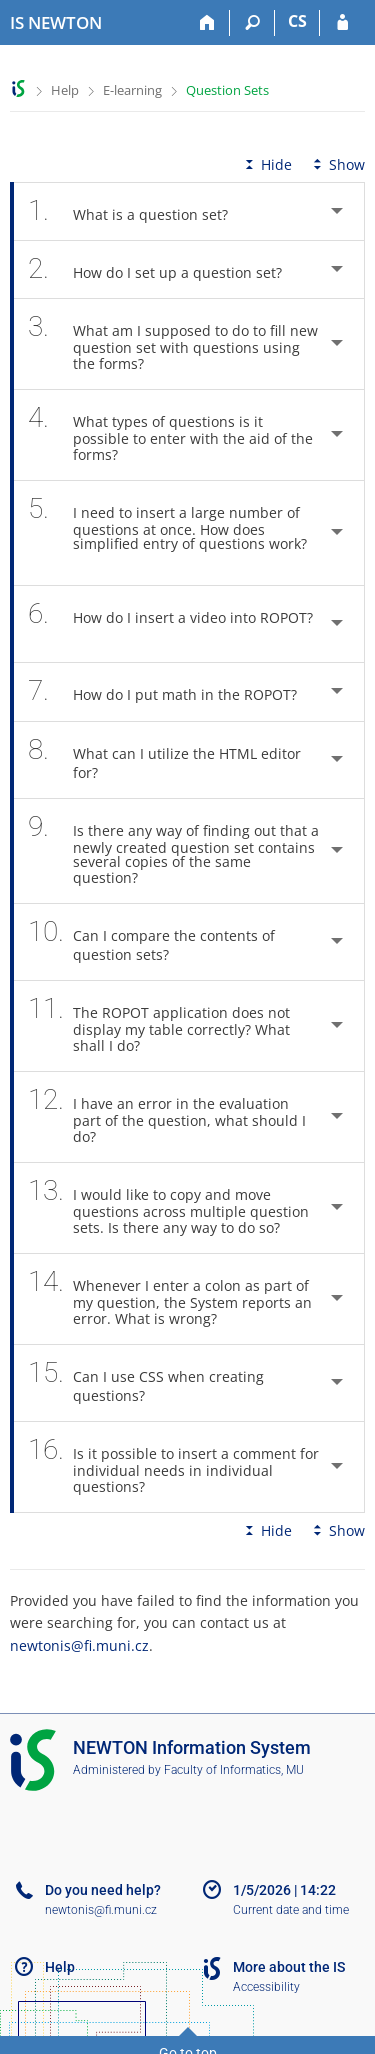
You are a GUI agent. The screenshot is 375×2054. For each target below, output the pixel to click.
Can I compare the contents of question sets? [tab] (151, 942)
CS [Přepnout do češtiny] (297, 21)
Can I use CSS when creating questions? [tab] (146, 1383)
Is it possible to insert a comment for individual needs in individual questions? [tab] (173, 1467)
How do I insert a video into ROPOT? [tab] (170, 624)
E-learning (132, 90)
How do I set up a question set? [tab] (166, 269)
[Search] (252, 23)
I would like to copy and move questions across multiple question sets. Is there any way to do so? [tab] (168, 1208)
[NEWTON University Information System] (56, 23)
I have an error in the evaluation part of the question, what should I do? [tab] (167, 1117)
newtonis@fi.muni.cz (79, 1645)
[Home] (207, 23)
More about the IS (289, 1967)
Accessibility (266, 1987)
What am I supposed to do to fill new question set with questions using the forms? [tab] (173, 344)
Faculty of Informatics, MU (234, 1770)
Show (337, 164)
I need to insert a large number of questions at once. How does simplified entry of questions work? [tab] (167, 533)
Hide (266, 164)
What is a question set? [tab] (139, 211)
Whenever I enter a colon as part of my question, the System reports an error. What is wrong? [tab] (170, 1299)
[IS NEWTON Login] (342, 23)
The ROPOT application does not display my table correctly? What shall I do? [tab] (159, 1026)
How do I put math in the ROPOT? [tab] (173, 691)
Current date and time (291, 1910)
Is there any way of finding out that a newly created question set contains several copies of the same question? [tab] (173, 851)
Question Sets (227, 90)
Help (65, 90)
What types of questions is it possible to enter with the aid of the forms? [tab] (170, 435)
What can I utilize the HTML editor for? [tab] (164, 760)
